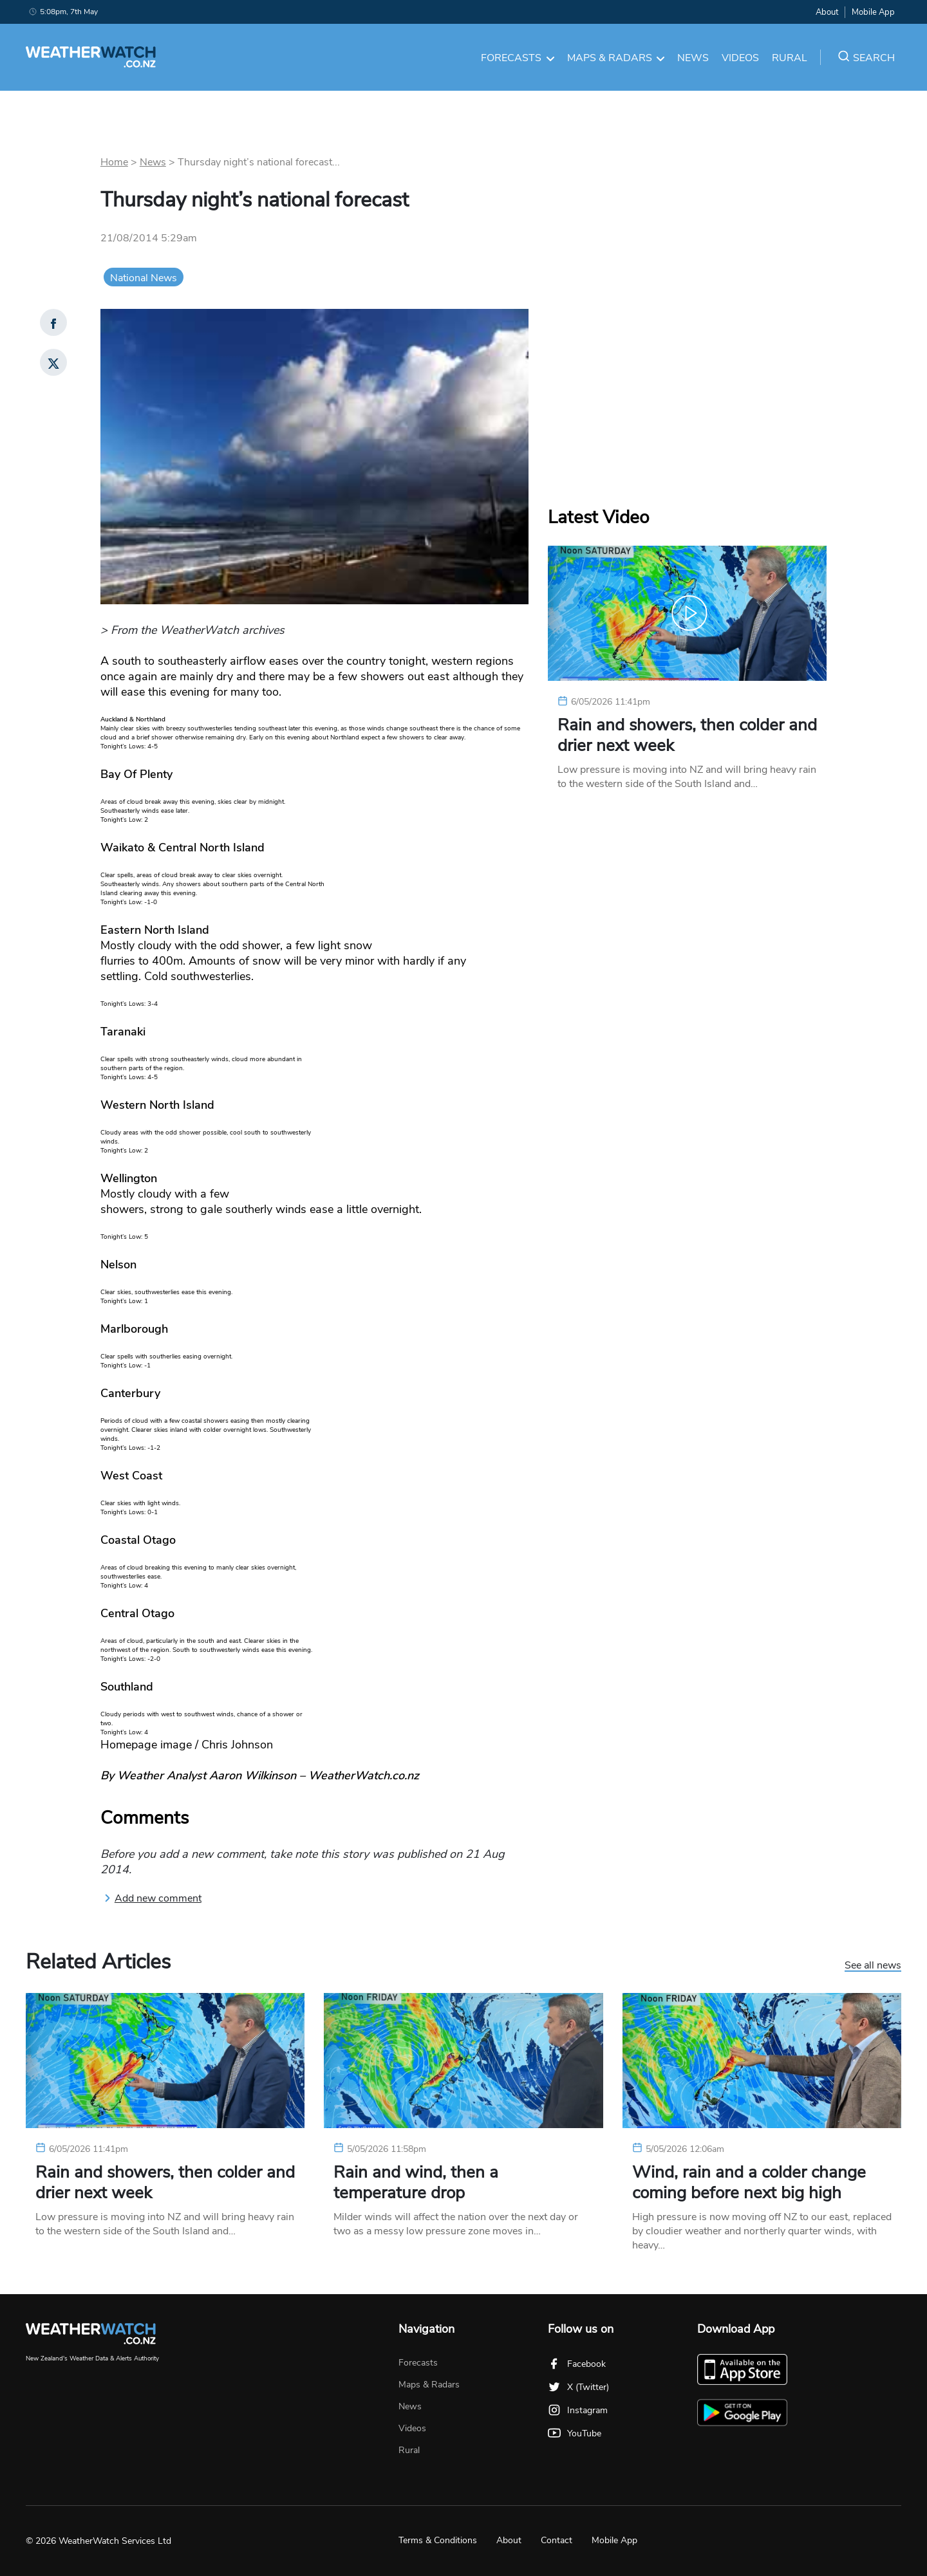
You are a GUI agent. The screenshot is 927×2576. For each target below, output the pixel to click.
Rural (789, 58)
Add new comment (152, 1898)
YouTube (574, 2433)
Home (114, 162)
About (827, 12)
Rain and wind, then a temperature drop (415, 2182)
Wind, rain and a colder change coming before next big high (749, 2182)
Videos (740, 58)
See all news (873, 1966)
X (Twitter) (578, 2387)
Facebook (577, 2364)
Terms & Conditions (437, 2540)
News (693, 58)
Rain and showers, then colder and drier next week (687, 735)
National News (143, 278)
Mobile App (873, 12)
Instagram (578, 2410)
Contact (556, 2540)
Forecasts (517, 58)
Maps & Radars (616, 58)
